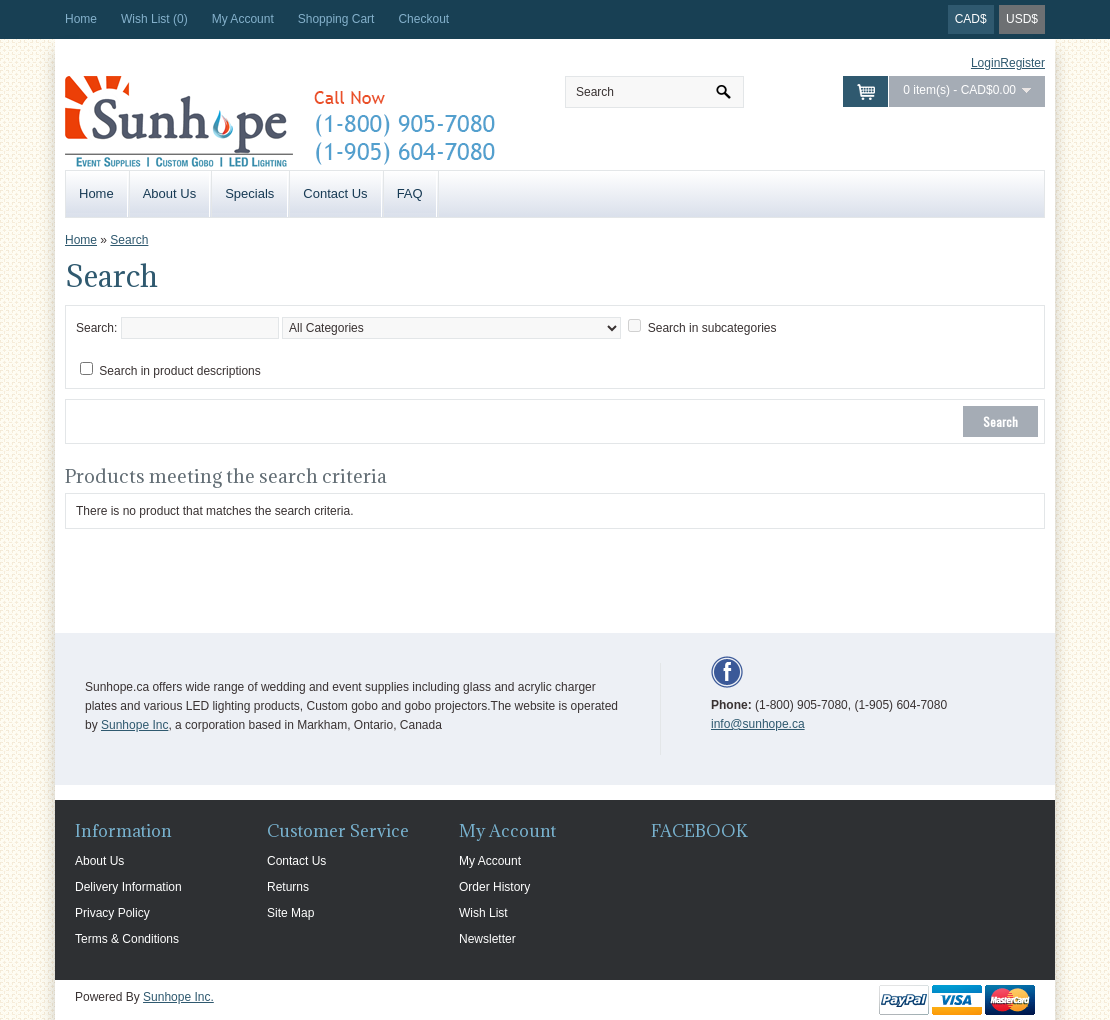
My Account (243, 19)
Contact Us (335, 193)
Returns (288, 887)
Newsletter (487, 939)
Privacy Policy (112, 913)
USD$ (1022, 19)
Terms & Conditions (127, 939)
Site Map (290, 913)
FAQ (410, 193)
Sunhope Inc (134, 725)
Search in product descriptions (179, 371)
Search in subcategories (712, 328)
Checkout (423, 19)
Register (1022, 63)
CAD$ (971, 19)
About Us (169, 193)
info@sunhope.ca (758, 724)
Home (81, 19)
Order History (494, 887)
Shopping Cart (336, 19)
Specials (249, 193)
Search (129, 240)
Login (985, 63)
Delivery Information (128, 887)
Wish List (483, 913)
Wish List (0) (154, 19)
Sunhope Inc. (178, 997)
